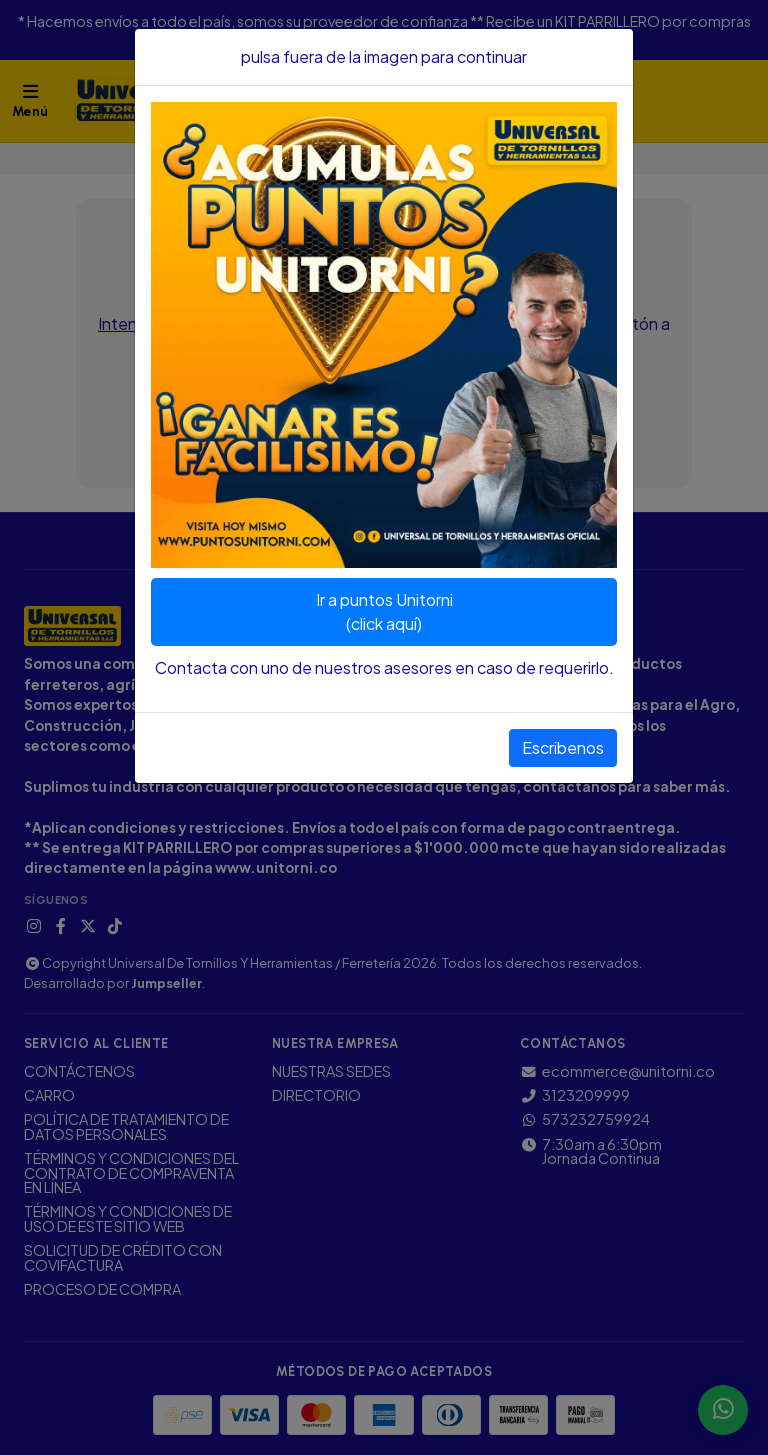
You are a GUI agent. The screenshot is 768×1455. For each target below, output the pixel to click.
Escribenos (563, 747)
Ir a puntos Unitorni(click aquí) (384, 611)
